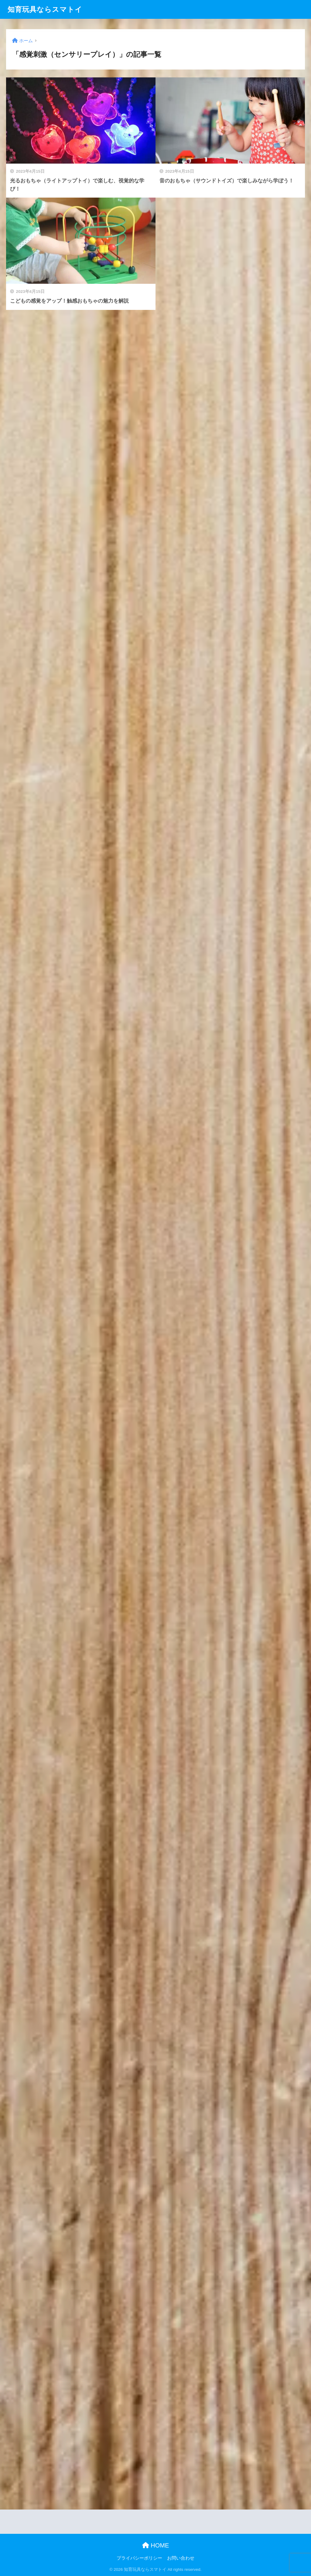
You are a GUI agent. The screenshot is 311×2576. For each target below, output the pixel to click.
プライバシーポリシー (139, 2558)
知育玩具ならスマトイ (45, 9)
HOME (155, 2545)
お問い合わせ (180, 2558)
